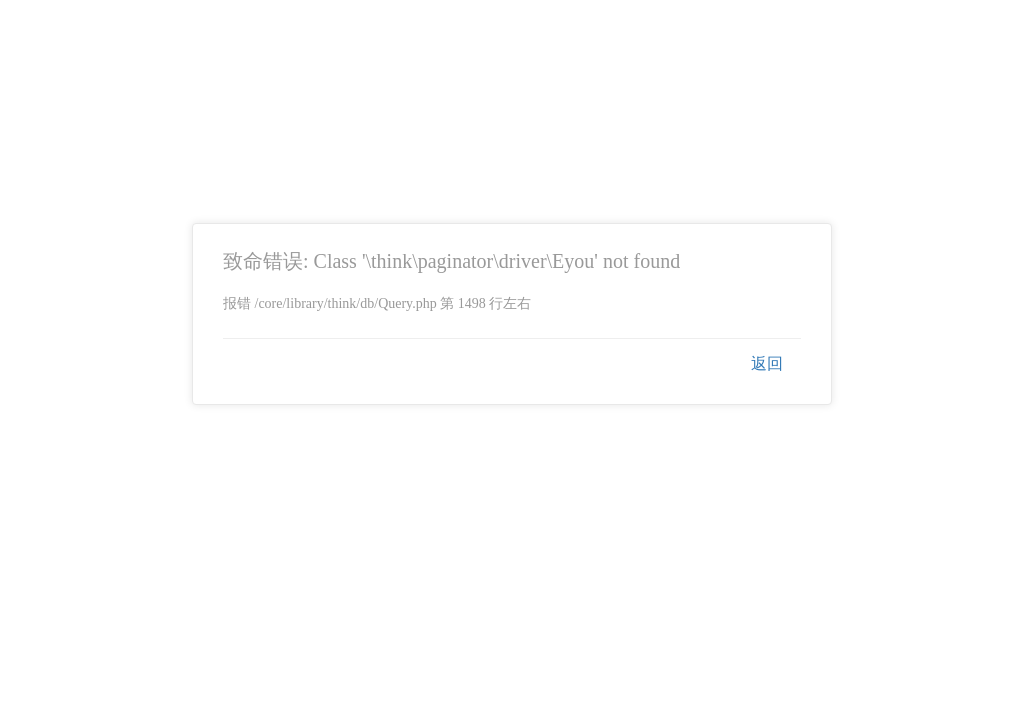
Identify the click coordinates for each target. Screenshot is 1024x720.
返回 (767, 363)
